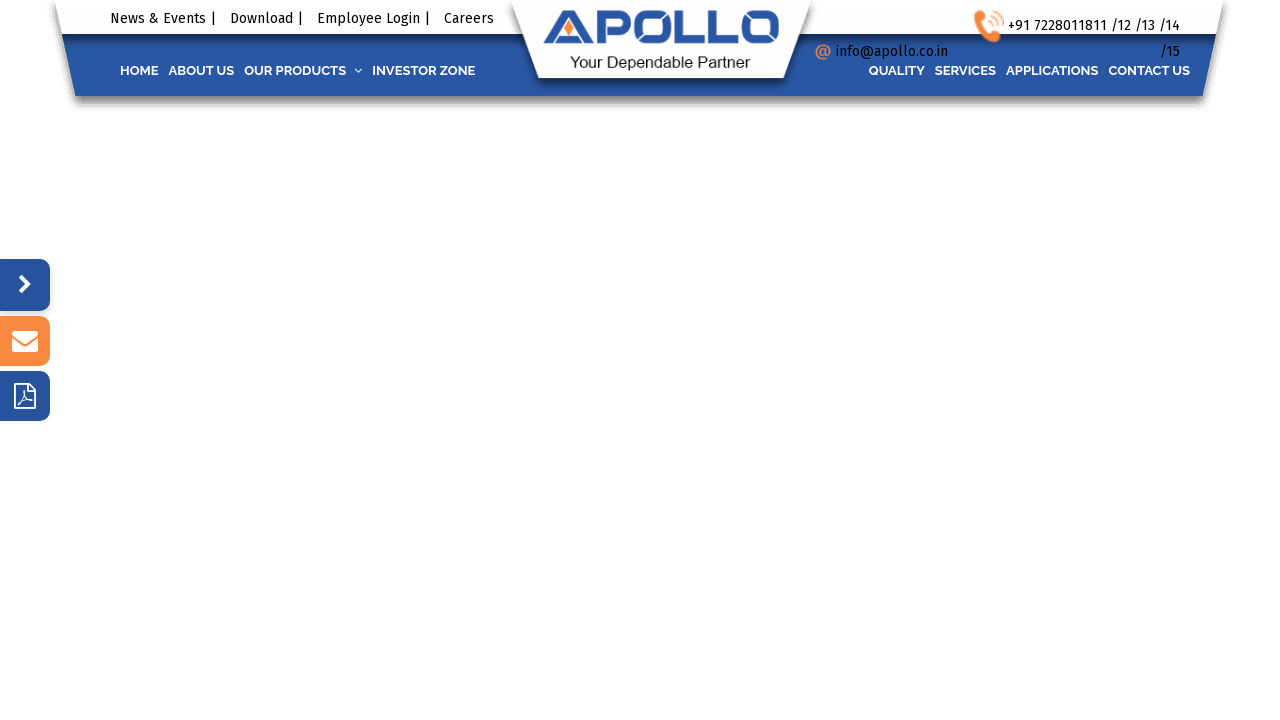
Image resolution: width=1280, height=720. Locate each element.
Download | (266, 18)
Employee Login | (373, 18)
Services (940, 70)
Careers (469, 18)
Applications (1037, 70)
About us (217, 70)
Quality (862, 70)
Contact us (1144, 70)
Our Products (328, 70)
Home (144, 70)
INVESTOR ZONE (458, 70)
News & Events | (163, 18)
